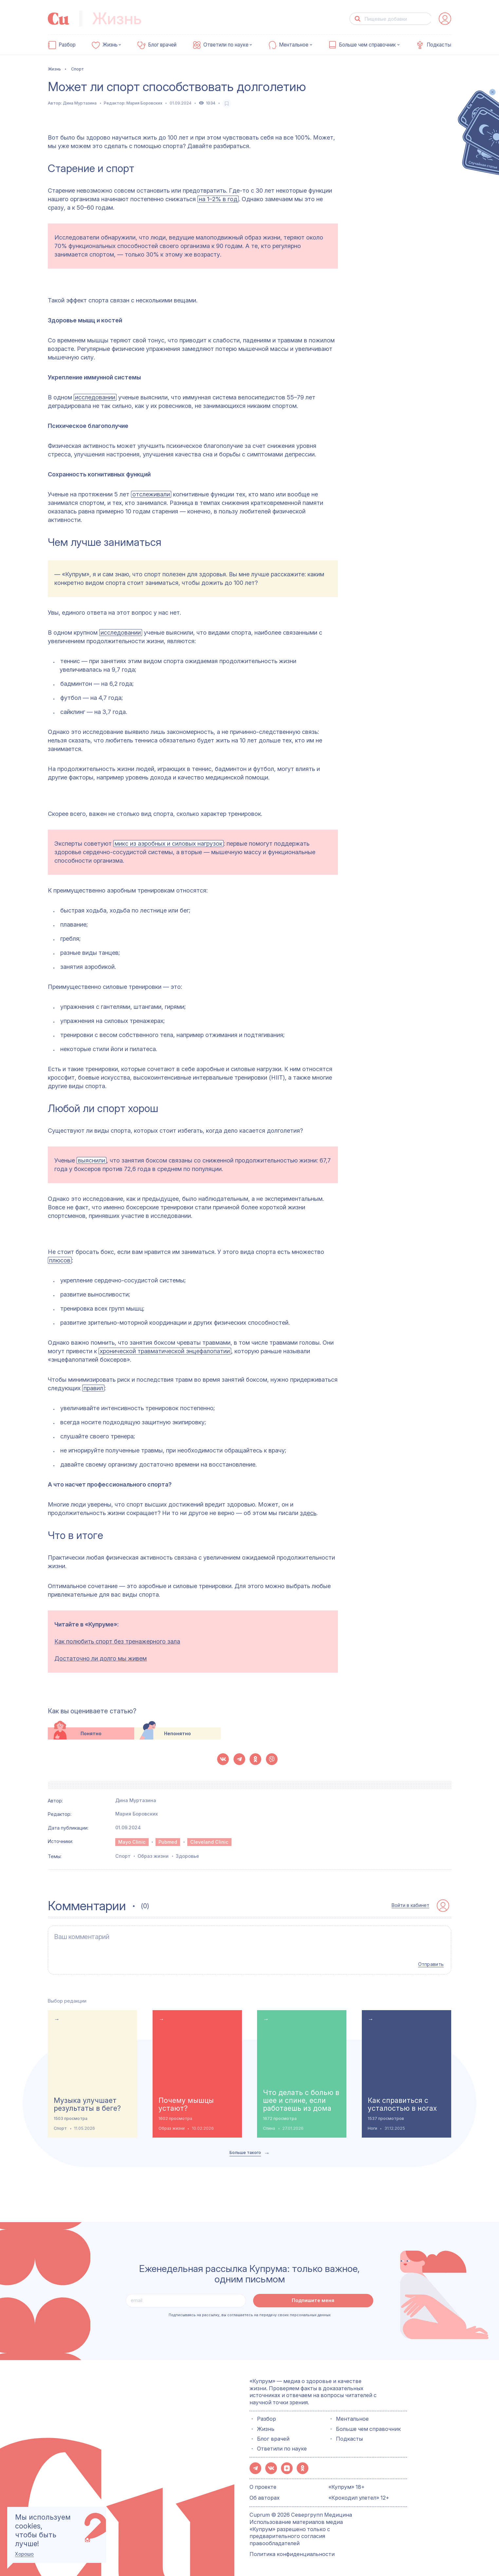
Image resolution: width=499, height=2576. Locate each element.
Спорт (123, 1856)
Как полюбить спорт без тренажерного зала (117, 1641)
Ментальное (293, 45)
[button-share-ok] (255, 1759)
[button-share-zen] (287, 2468)
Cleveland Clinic (209, 1842)
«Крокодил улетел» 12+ (358, 2497)
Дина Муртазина (80, 103)
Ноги (372, 2128)
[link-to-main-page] (58, 18)
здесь (308, 1512)
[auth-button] (445, 18)
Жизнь (110, 45)
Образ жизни (153, 1856)
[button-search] (357, 18)
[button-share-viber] (272, 1759)
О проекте (263, 2487)
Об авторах (265, 2497)
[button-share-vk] (223, 1759)
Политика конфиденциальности (292, 2554)
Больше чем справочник (367, 45)
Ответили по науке (226, 45)
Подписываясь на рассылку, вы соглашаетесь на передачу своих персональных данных (250, 2315)
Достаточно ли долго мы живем (100, 1658)
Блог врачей (162, 45)
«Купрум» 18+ (346, 2487)
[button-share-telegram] (239, 1759)
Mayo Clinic (132, 1842)
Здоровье (187, 1856)
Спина (269, 2128)
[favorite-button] (226, 103)
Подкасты (439, 45)
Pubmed (167, 1842)
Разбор (67, 45)
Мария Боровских (144, 103)
